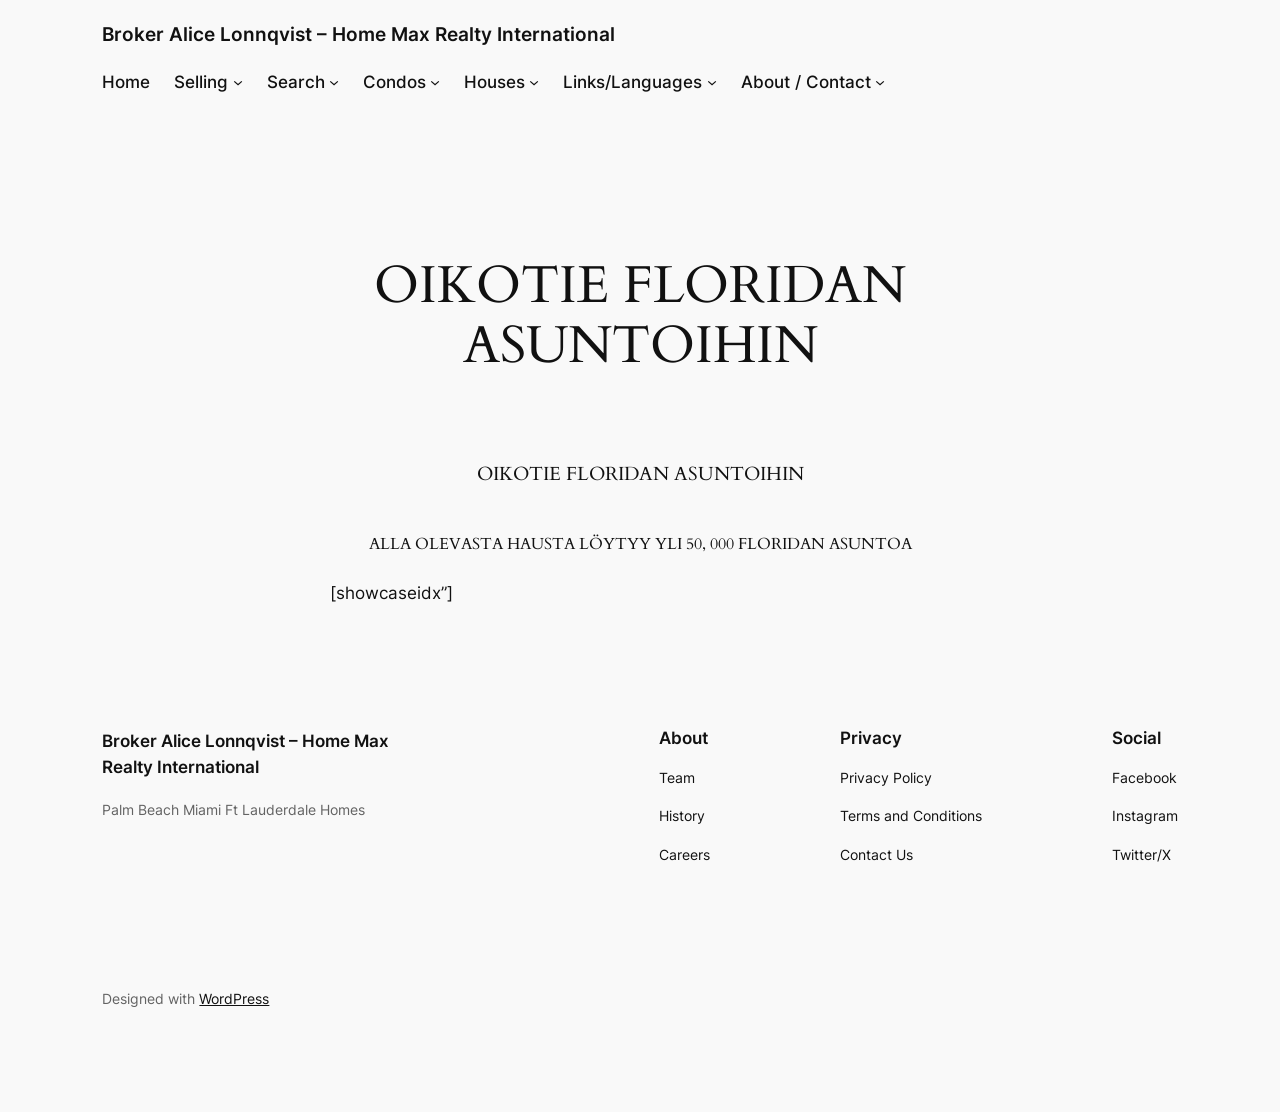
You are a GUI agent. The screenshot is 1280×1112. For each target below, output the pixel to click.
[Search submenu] (334, 82)
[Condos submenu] (435, 82)
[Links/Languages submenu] (712, 82)
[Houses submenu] (534, 82)
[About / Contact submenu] (880, 82)
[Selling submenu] (238, 82)
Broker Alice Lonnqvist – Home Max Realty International (358, 34)
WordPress (234, 998)
